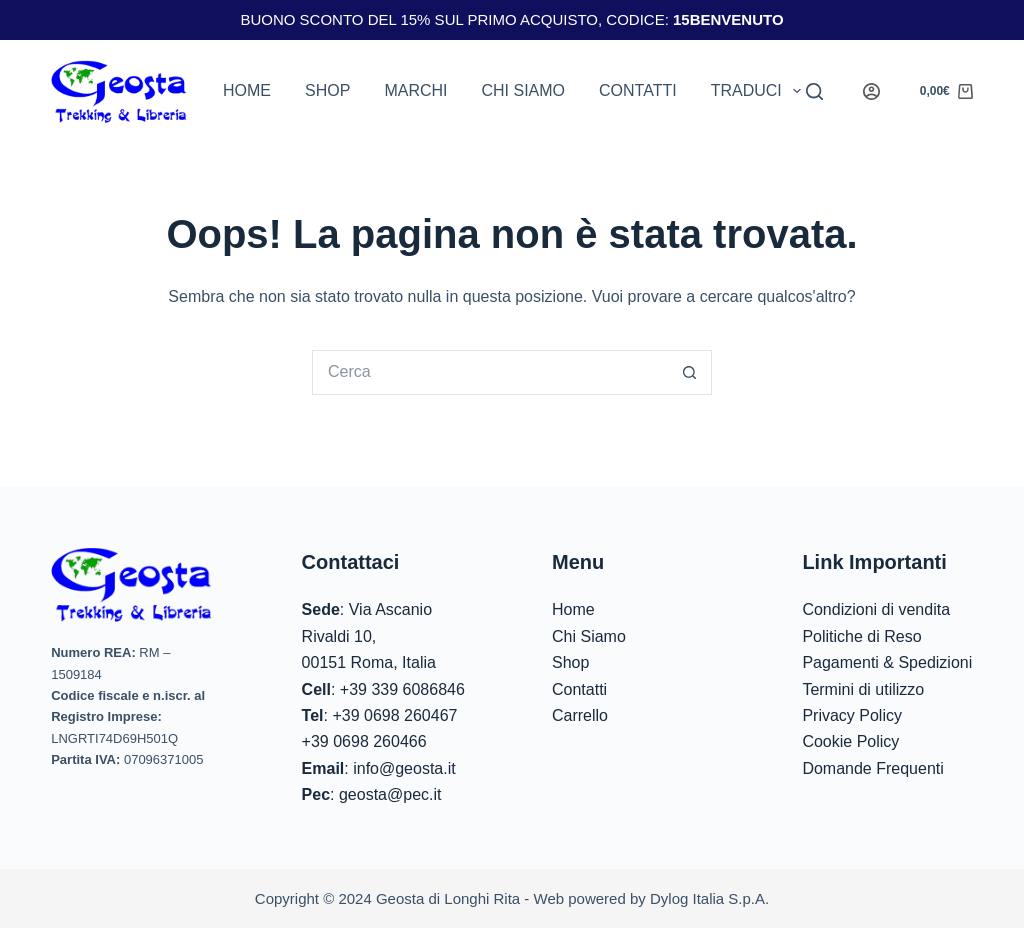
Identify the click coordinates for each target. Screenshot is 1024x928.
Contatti (638, 90)
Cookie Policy (850, 741)
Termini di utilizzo (863, 689)
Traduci (760, 91)
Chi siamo (523, 90)
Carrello (580, 715)
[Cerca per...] (489, 372)
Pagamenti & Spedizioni (887, 662)
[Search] (814, 91)
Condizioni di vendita (876, 609)
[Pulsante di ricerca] (689, 372)
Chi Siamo (589, 636)
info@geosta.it (404, 768)
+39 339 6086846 (402, 689)
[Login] (871, 91)
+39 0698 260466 (364, 741)
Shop (327, 90)
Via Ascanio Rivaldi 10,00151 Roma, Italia (369, 636)
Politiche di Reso (861, 636)
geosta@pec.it (390, 794)
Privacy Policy (852, 715)
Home (247, 90)
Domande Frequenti (872, 768)
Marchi (415, 90)
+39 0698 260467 (394, 715)
